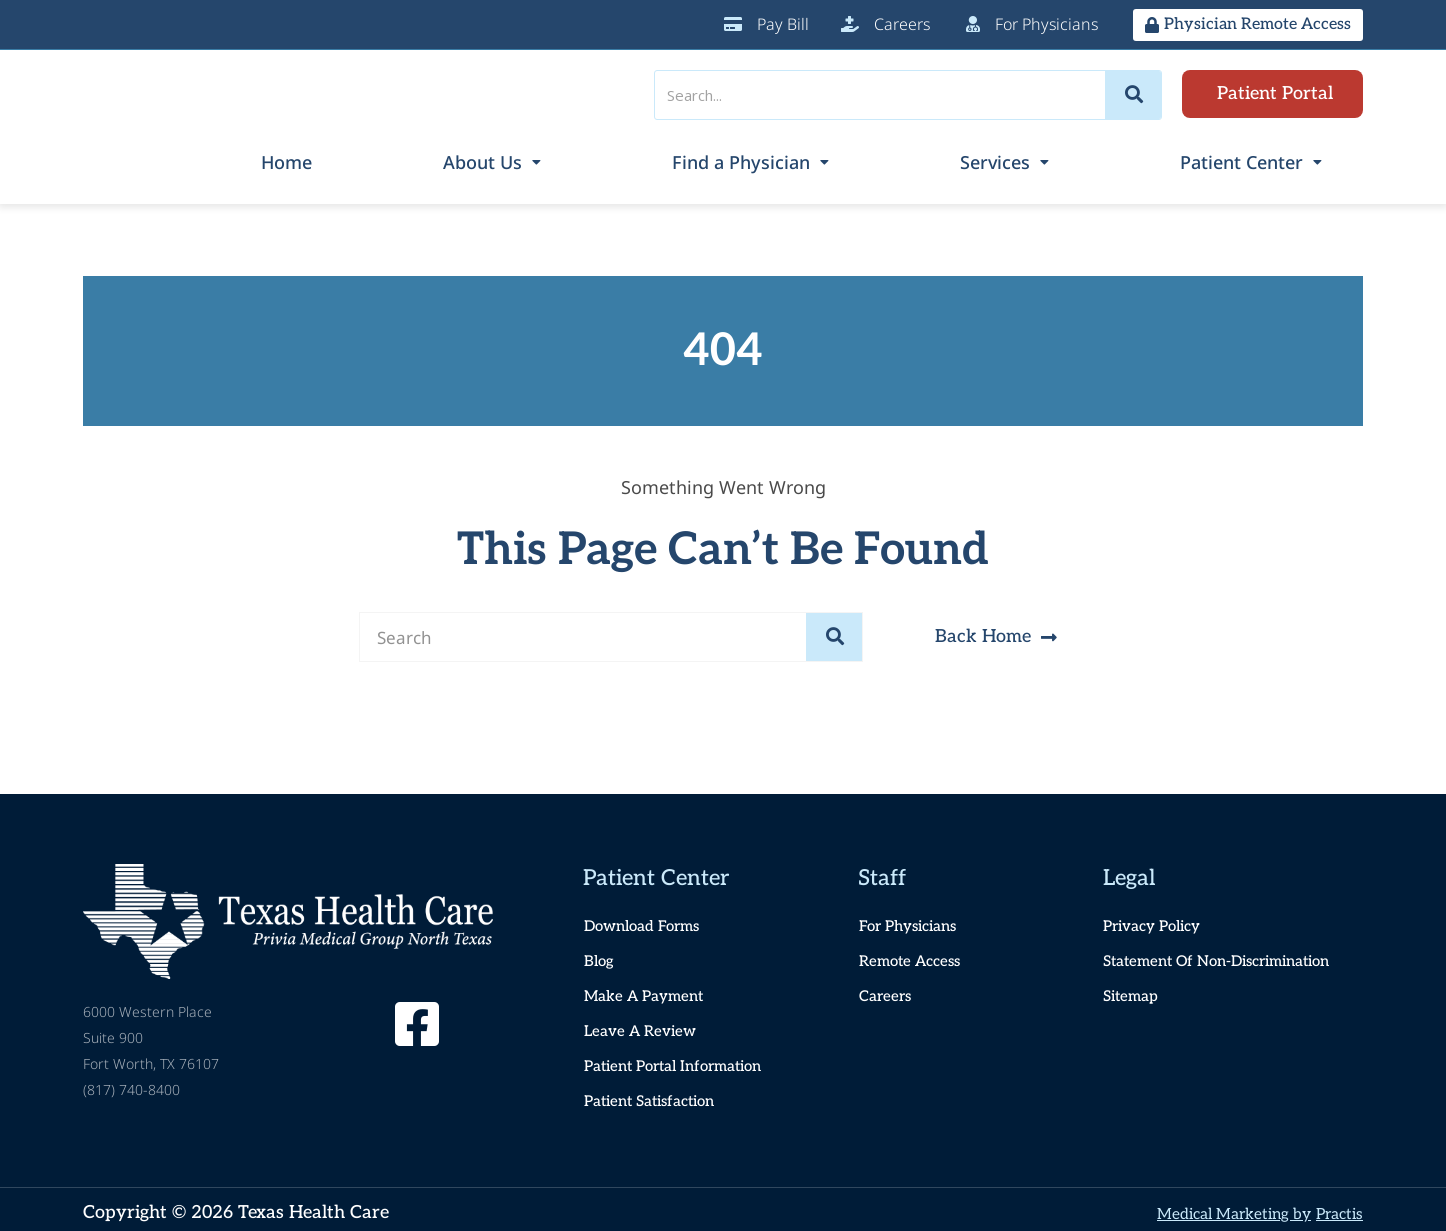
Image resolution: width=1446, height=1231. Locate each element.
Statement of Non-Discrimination (1229, 955)
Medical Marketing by (1211, 1207)
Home (507, 159)
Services (1079, 159)
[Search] (1133, 95)
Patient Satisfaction (657, 1095)
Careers (888, 990)
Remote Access (915, 955)
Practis (1334, 1207)
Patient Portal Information (682, 1060)
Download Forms (648, 920)
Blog (601, 955)
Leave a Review (644, 1025)
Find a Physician (874, 159)
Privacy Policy (1159, 920)
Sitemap (1134, 990)
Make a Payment (648, 990)
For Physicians (914, 920)
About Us (665, 159)
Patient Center (1276, 159)
